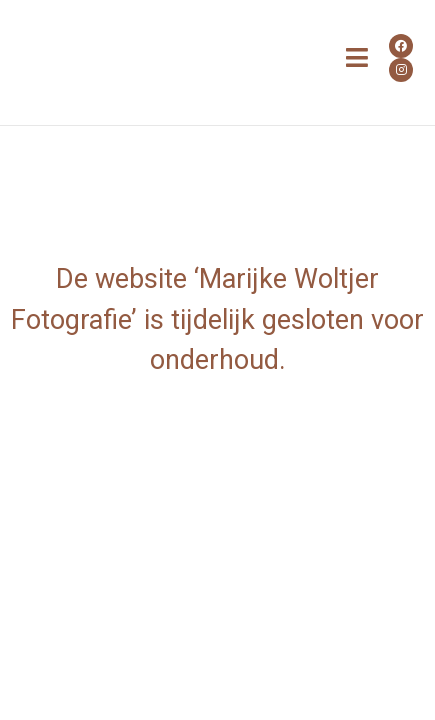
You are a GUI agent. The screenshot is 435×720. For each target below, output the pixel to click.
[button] (357, 58)
